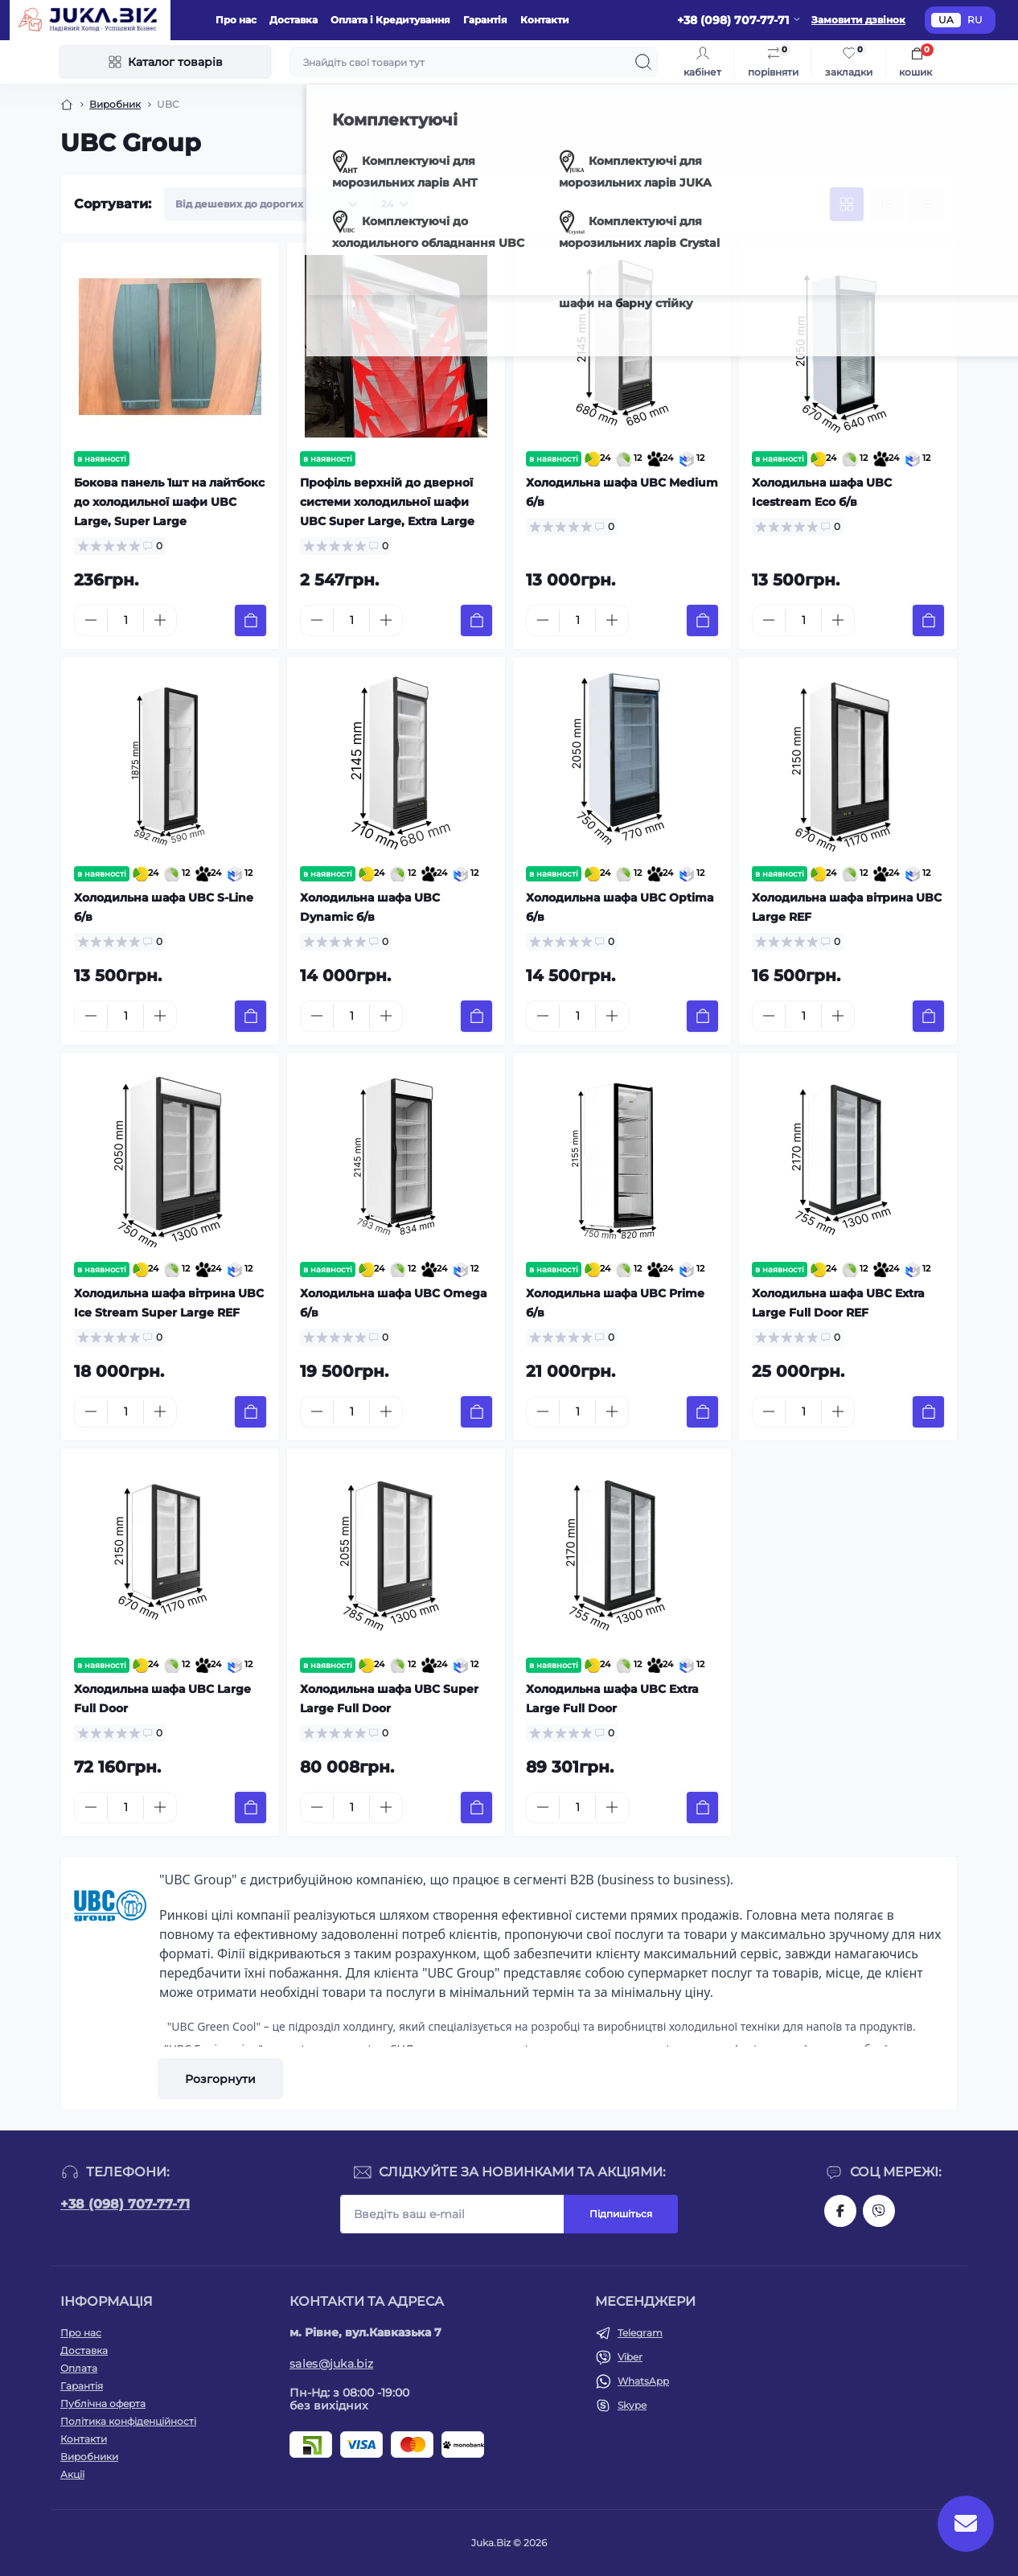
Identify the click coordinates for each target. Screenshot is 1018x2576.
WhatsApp (643, 2381)
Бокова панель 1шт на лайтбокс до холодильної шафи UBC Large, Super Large (169, 501)
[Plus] (160, 620)
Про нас (236, 20)
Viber (630, 2357)
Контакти (544, 20)
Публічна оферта (103, 2403)
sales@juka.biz (331, 2363)
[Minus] (91, 620)
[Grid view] (847, 204)
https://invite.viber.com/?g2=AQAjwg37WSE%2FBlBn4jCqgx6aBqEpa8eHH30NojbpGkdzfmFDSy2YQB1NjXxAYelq (878, 2210)
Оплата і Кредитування (390, 20)
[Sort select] (263, 204)
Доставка (293, 20)
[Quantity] (125, 620)
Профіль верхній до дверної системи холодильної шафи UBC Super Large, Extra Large (387, 501)
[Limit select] (392, 204)
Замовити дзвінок (858, 20)
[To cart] (250, 620)
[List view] (887, 204)
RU (975, 20)
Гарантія (485, 20)
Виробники (89, 2457)
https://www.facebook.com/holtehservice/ (840, 2210)
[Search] (643, 62)
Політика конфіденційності (128, 2421)
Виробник (115, 104)
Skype (632, 2405)
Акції (72, 2474)
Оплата (78, 2368)
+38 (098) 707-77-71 (125, 2204)
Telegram (640, 2333)
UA (946, 20)
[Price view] (927, 204)
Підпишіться (620, 2214)
